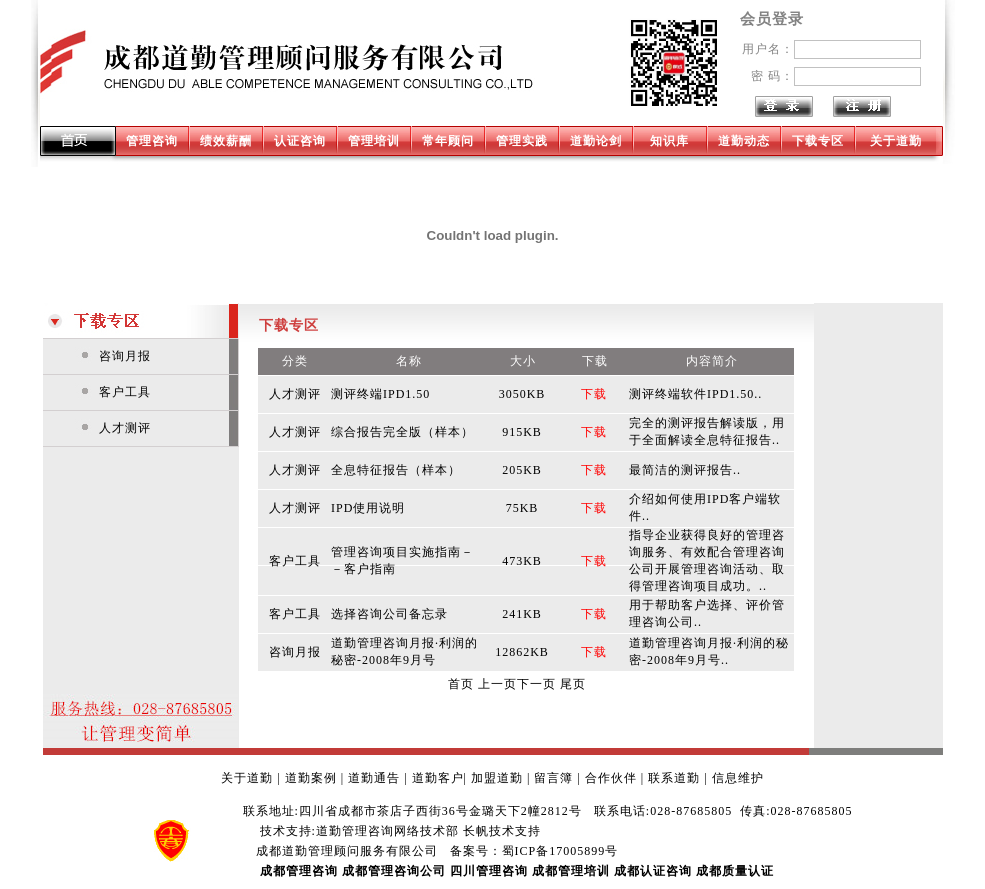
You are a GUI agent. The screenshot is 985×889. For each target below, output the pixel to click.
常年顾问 (448, 141)
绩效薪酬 (226, 141)
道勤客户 (438, 778)
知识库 (669, 141)
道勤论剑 (596, 141)
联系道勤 (674, 778)
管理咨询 (152, 141)
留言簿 (553, 778)
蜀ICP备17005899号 (560, 851)
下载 (594, 394)
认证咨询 (300, 141)
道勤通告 (374, 778)
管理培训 (374, 141)
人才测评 (125, 428)
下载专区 (818, 141)
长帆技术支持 (502, 831)
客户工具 (125, 392)
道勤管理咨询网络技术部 (387, 831)
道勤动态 (744, 141)
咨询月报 (125, 356)
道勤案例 (311, 778)
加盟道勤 (497, 778)
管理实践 (522, 141)
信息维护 (738, 778)
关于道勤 (896, 141)
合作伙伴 (611, 778)
